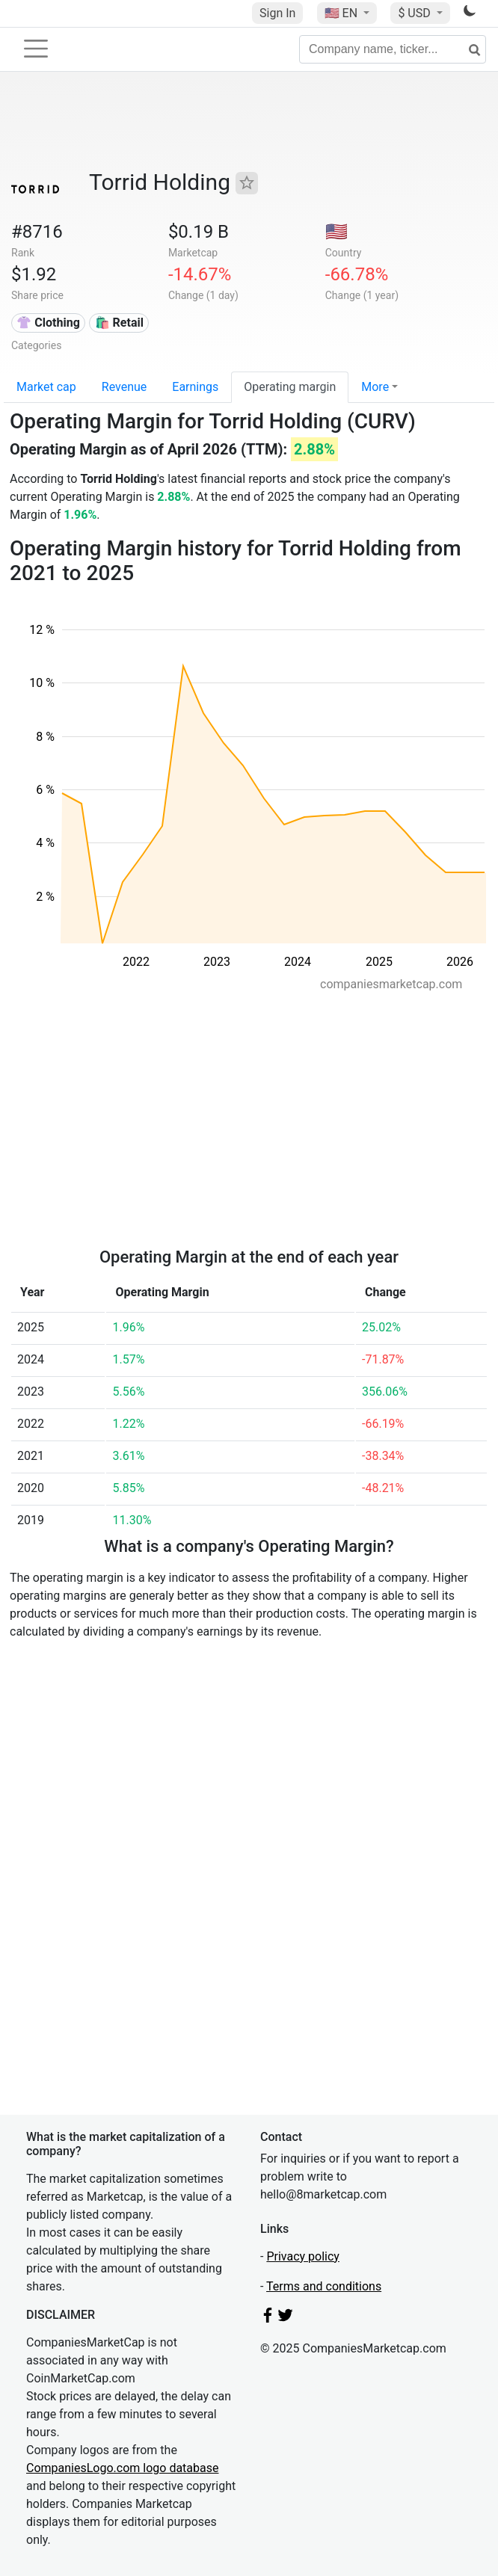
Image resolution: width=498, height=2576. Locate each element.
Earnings (195, 387)
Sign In (277, 13)
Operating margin (290, 387)
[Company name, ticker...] (392, 49)
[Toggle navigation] (36, 49)
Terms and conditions (323, 2286)
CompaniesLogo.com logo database (122, 2468)
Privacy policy (302, 2256)
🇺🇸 (342, 13)
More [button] (375, 387)
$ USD (415, 13)
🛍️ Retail (119, 322)
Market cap (46, 387)
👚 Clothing (47, 322)
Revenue (124, 387)
